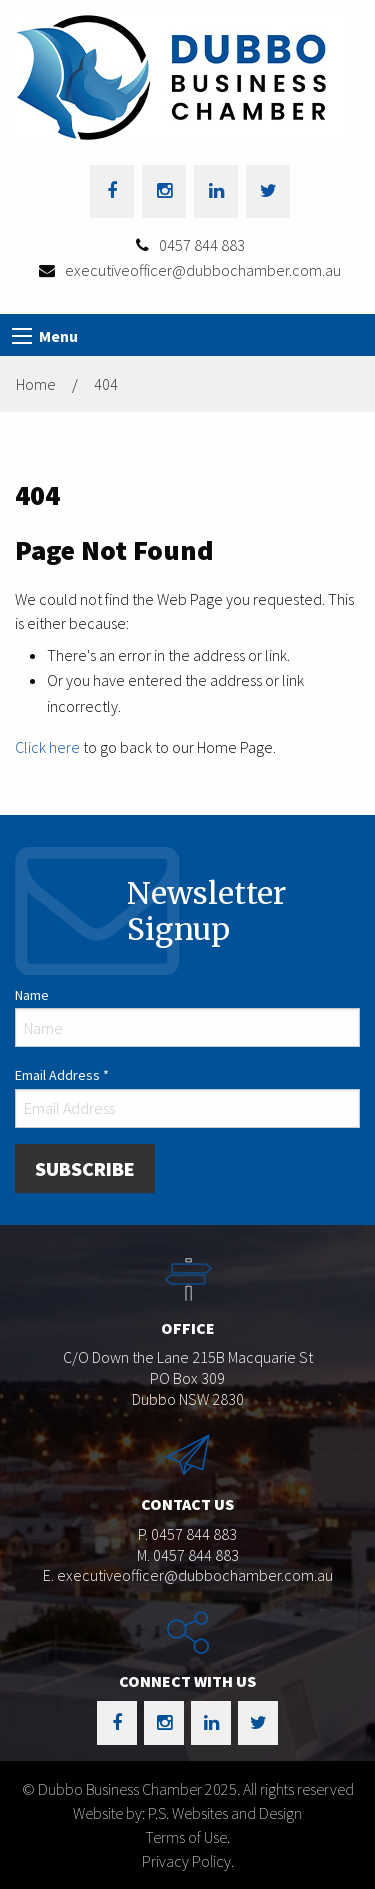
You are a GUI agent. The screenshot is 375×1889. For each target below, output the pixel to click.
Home (36, 384)
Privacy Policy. (188, 1861)
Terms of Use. (187, 1837)
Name (32, 995)
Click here (47, 747)
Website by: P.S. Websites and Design (187, 1813)
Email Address (62, 1075)
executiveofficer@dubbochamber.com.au (203, 270)
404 (106, 384)
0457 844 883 (202, 245)
